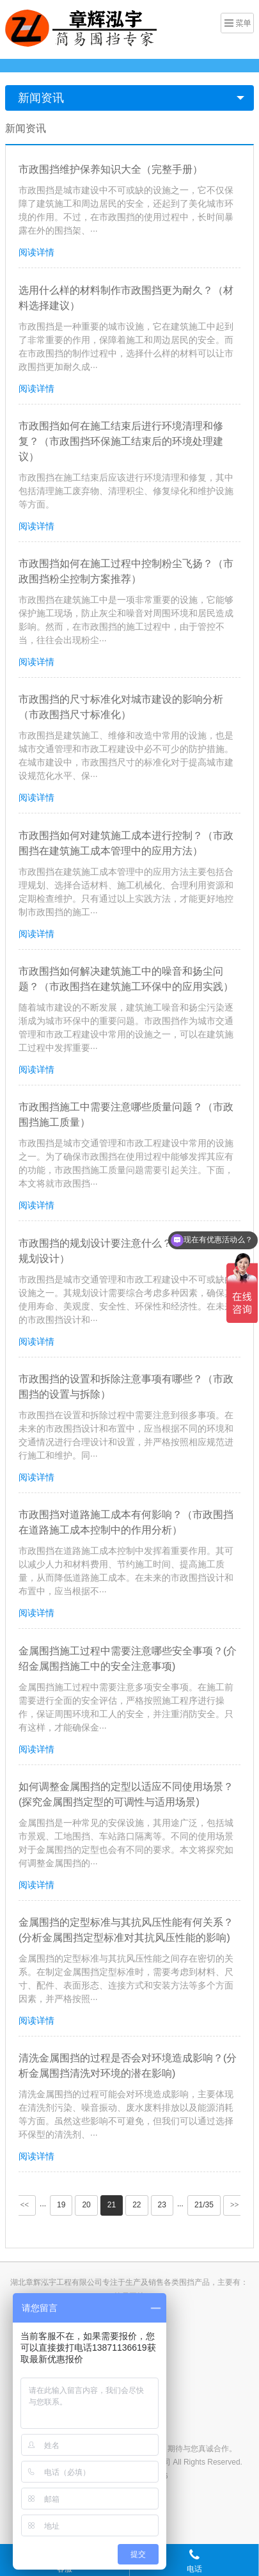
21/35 (204, 2204)
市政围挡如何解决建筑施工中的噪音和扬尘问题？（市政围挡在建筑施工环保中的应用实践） (126, 979)
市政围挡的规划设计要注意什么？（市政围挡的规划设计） (126, 1251)
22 (136, 2204)
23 (162, 2204)
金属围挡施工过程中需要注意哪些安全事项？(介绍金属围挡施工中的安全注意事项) (128, 1658)
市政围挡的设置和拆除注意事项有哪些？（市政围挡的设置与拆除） (126, 1386)
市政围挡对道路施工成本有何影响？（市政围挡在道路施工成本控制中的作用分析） (126, 1522)
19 (61, 2204)
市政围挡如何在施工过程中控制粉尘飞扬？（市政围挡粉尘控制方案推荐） (126, 571)
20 (86, 2204)
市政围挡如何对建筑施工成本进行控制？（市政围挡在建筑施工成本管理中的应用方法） (126, 843)
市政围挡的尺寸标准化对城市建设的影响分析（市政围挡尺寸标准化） (121, 707)
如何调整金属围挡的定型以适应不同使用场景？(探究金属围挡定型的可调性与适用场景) (126, 1794)
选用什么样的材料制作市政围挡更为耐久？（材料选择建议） (126, 298)
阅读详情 (36, 252)
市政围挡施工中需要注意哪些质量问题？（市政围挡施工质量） (126, 1114)
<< (24, 2204)
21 (111, 2204)
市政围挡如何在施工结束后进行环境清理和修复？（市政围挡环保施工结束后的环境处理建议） (121, 441)
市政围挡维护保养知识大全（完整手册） (111, 169)
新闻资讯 (41, 98)
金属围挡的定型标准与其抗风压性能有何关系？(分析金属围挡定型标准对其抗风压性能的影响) (126, 1930)
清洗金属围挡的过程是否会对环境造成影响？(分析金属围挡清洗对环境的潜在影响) (128, 2065)
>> (234, 2204)
